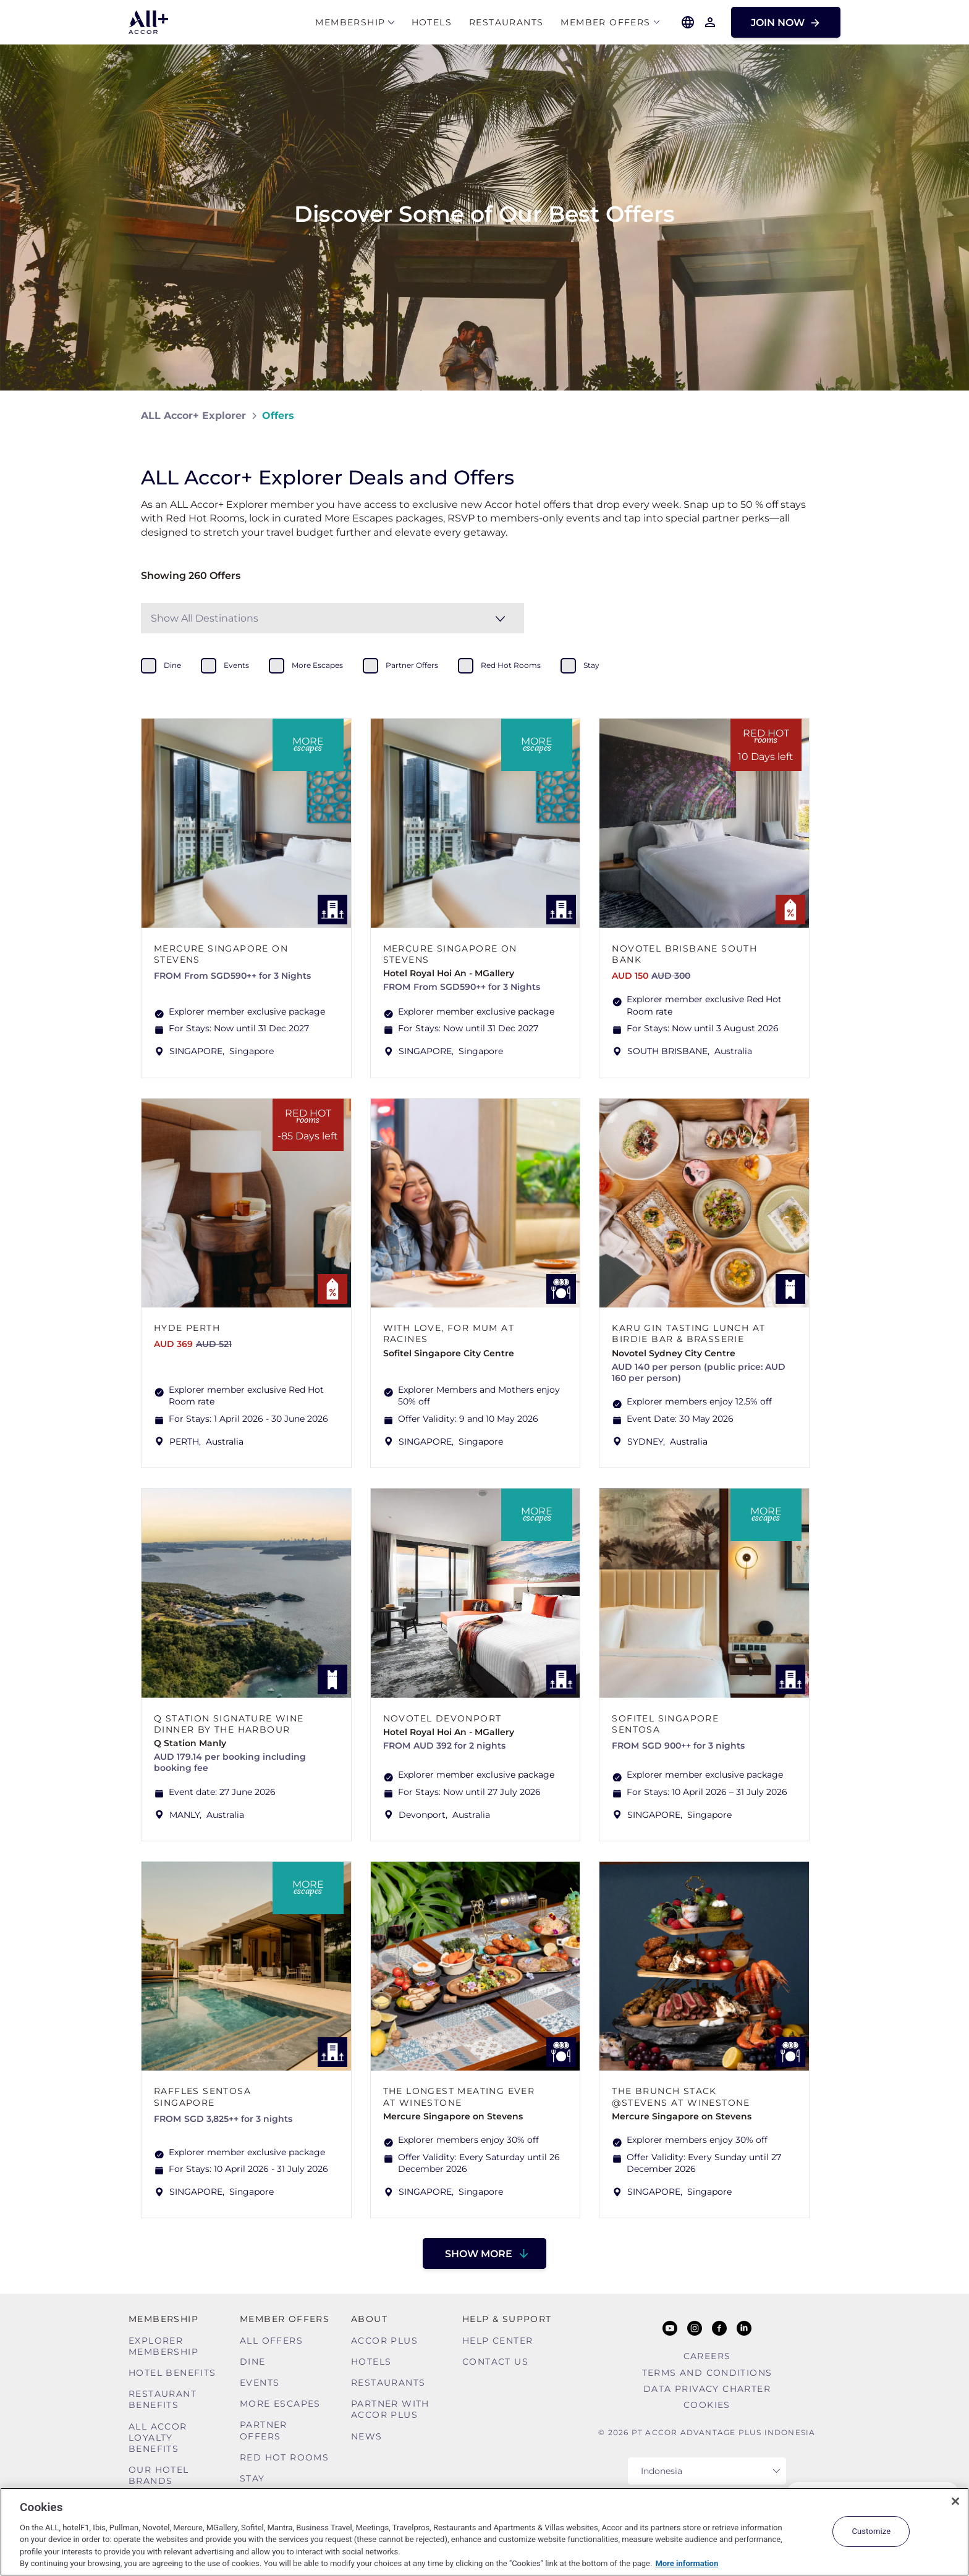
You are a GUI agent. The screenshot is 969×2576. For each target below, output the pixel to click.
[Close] (955, 2501)
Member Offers (605, 22)
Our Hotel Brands (159, 2475)
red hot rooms (511, 665)
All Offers (271, 2340)
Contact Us (495, 2361)
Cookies (706, 2404)
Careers (707, 2356)
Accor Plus (384, 2340)
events (236, 665)
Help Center (497, 2340)
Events (259, 2382)
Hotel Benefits (172, 2372)
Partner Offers (263, 2430)
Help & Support (507, 2319)
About (369, 2319)
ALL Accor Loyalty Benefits (158, 2437)
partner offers (412, 665)
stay (591, 665)
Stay (252, 2478)
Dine (253, 2361)
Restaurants (506, 22)
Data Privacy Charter (707, 2388)
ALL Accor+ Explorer (193, 415)
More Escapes (280, 2403)
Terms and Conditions (707, 2372)
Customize (871, 2531)
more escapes (317, 665)
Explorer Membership (163, 2346)
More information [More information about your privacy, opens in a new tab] (686, 2563)
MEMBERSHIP (350, 22)
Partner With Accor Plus (390, 2409)
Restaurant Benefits (163, 2399)
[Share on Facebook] (816, 415)
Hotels (432, 22)
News (367, 2436)
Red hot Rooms (284, 2457)
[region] (484, 2532)
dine (172, 665)
